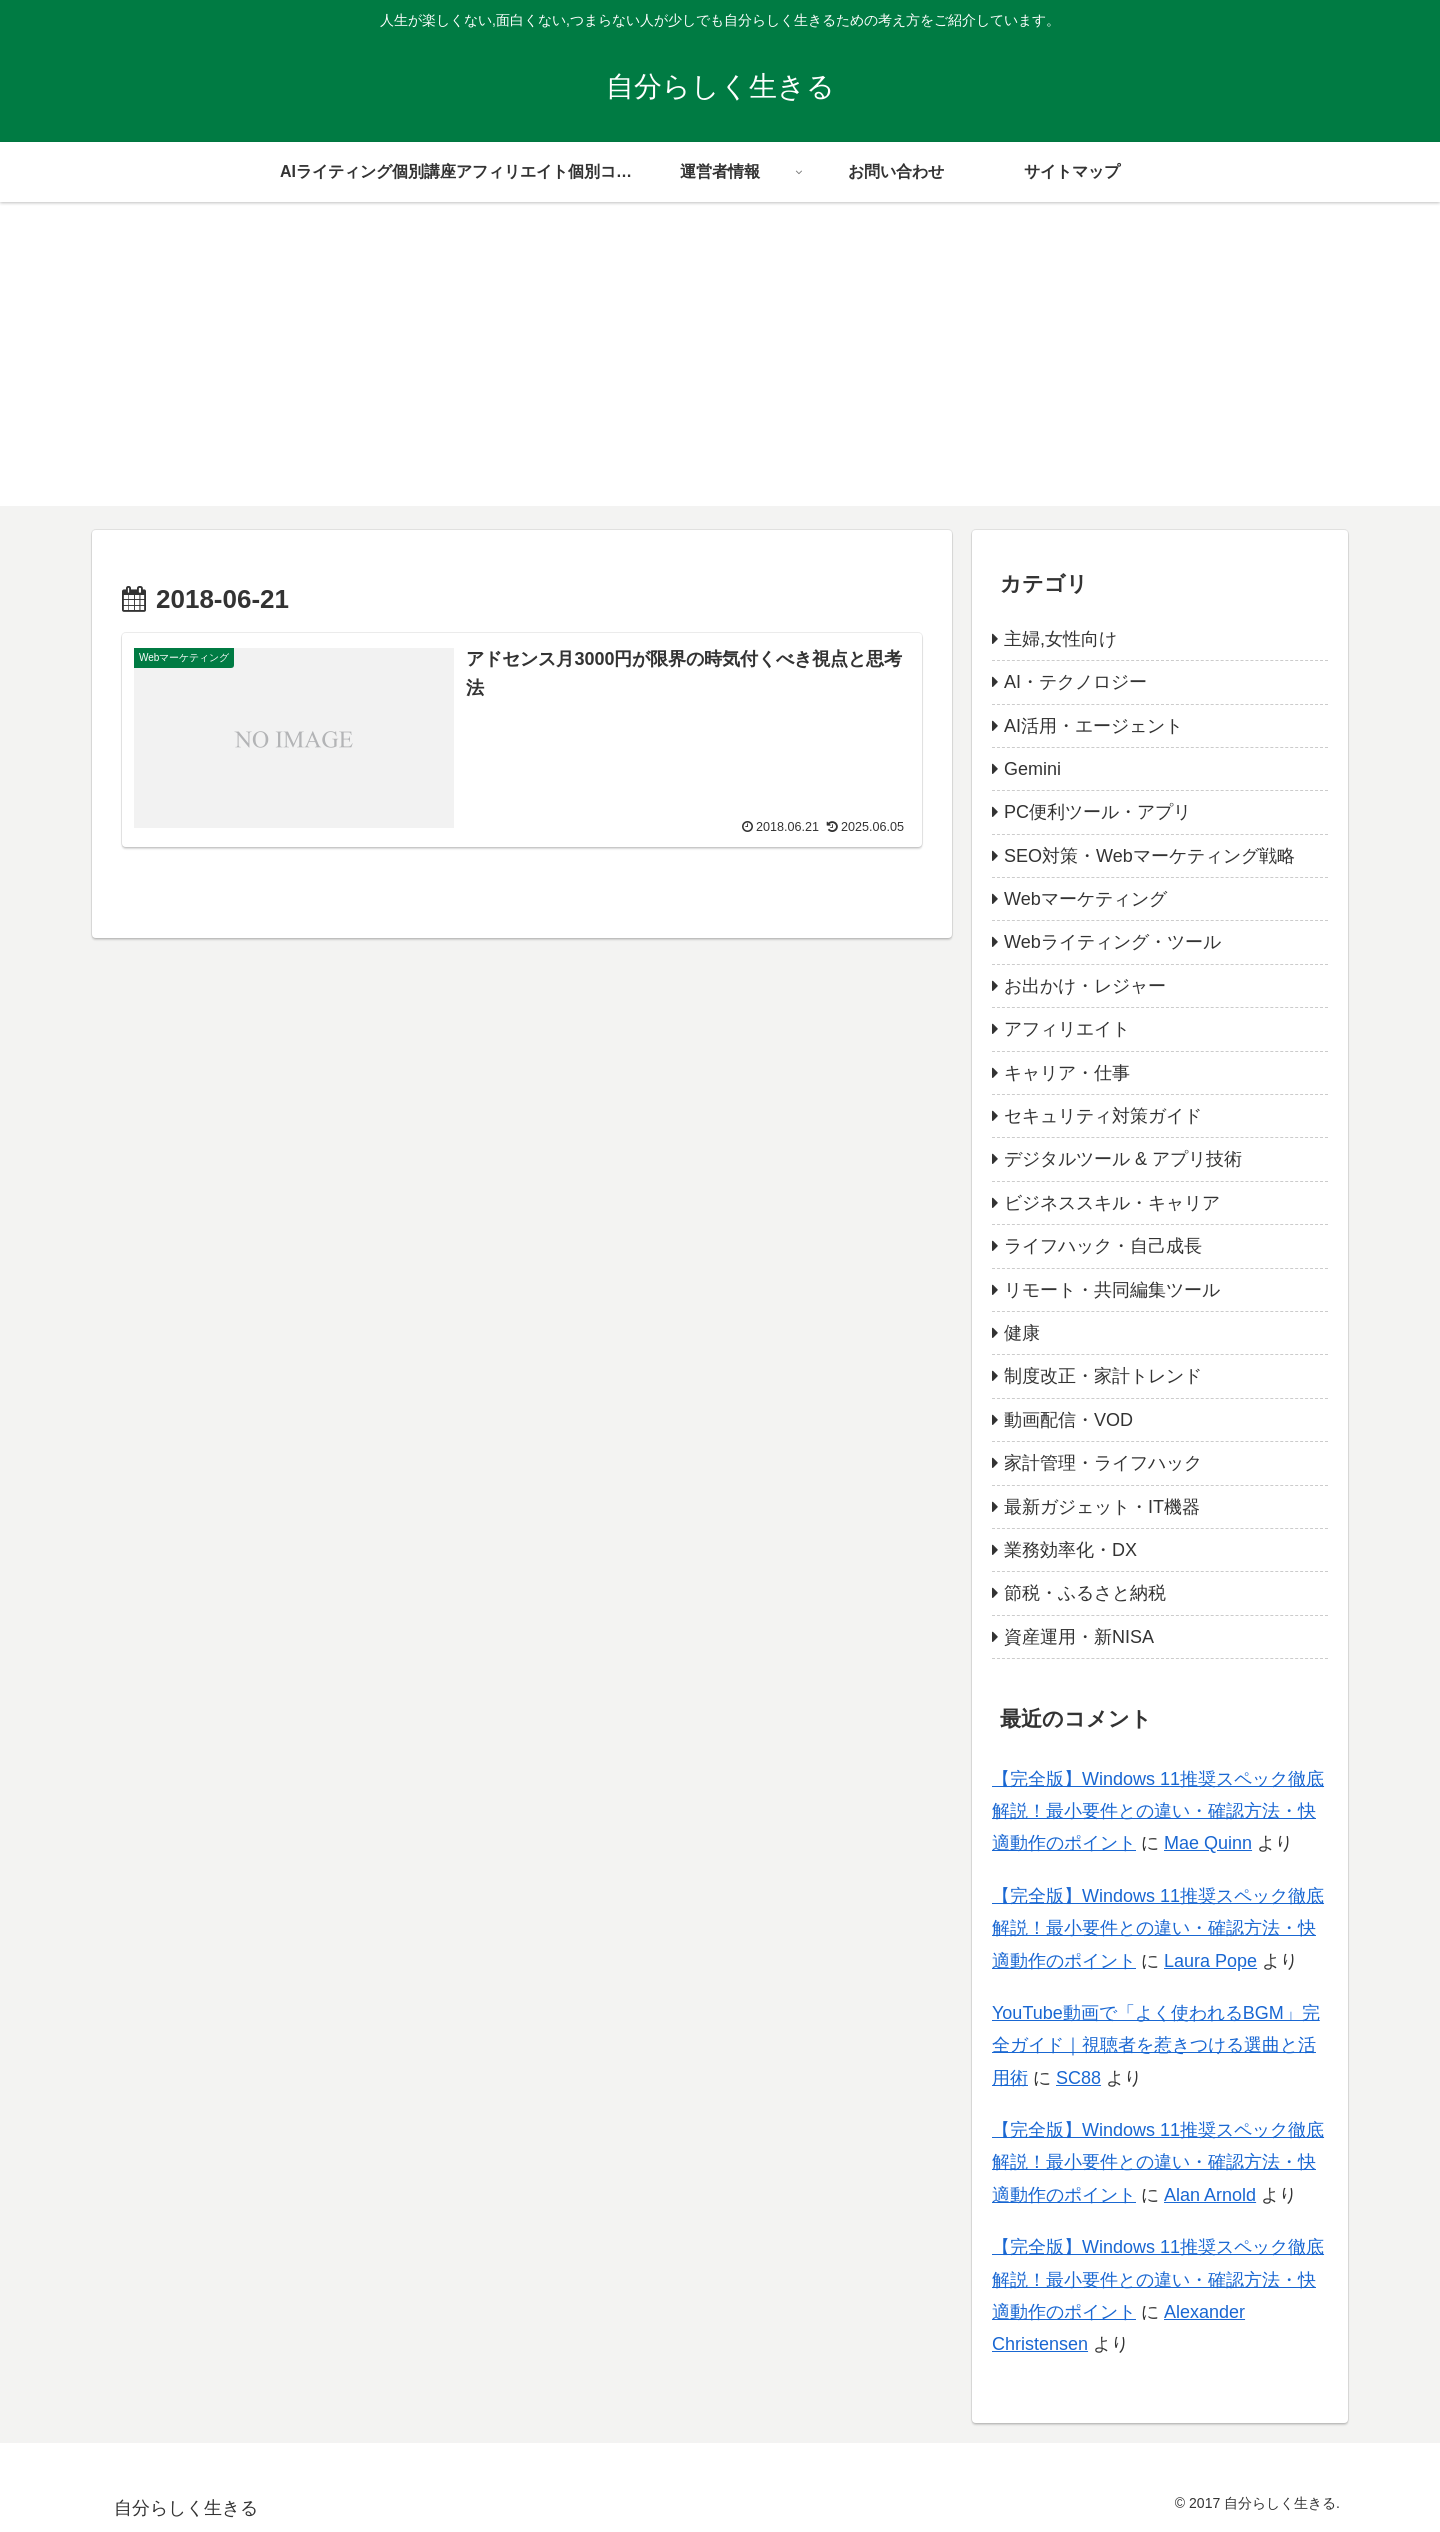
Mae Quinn (1208, 1843)
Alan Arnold (1210, 2195)
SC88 (1078, 2078)
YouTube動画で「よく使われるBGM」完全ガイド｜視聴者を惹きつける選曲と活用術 (1156, 2045)
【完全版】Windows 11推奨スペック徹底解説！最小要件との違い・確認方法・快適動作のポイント (1158, 1811)
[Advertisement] (720, 366)
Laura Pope (1210, 1961)
